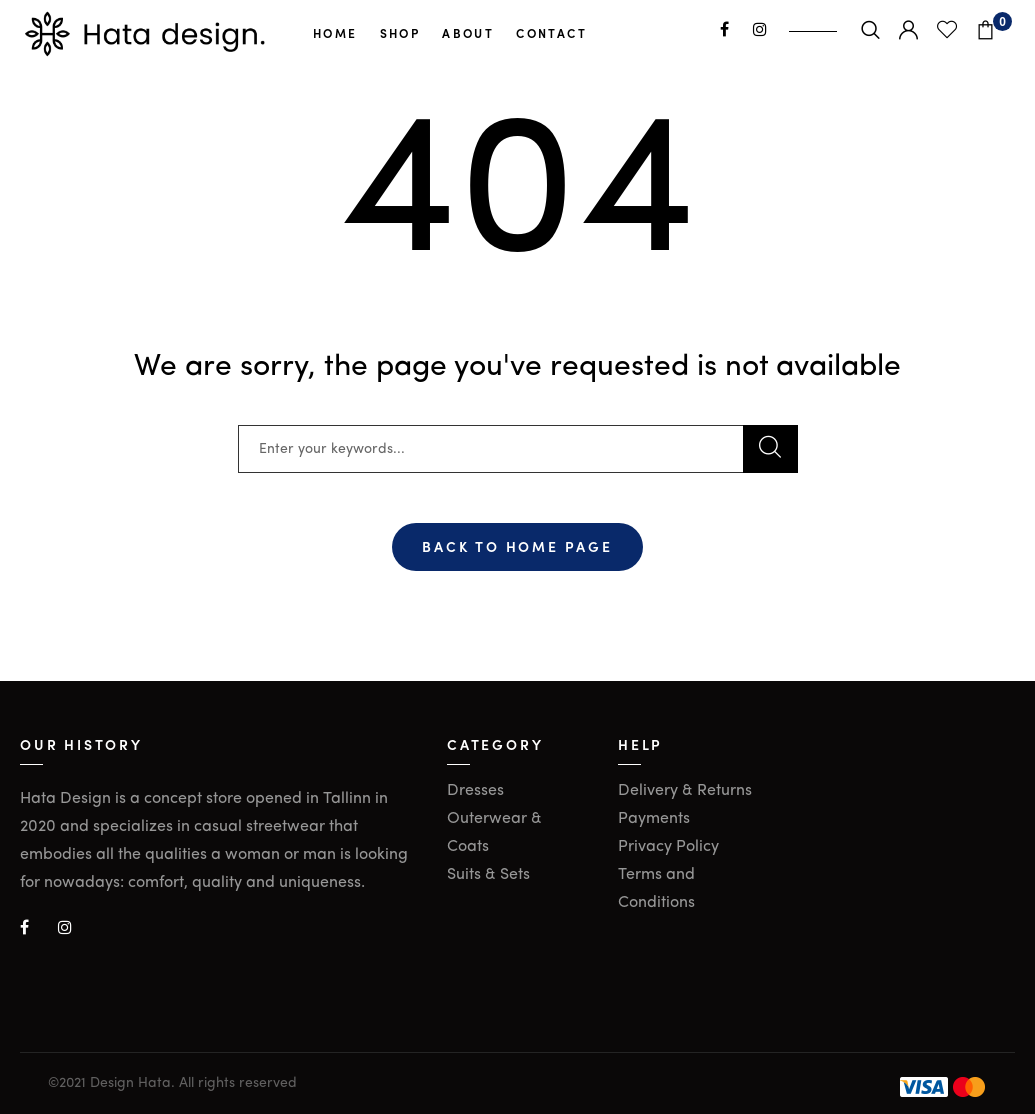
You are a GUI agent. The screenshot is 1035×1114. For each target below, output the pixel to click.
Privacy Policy (668, 847)
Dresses (475, 791)
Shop (400, 33)
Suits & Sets (488, 875)
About (468, 33)
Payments (654, 819)
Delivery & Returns (685, 791)
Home (335, 33)
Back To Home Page (517, 546)
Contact (551, 33)
